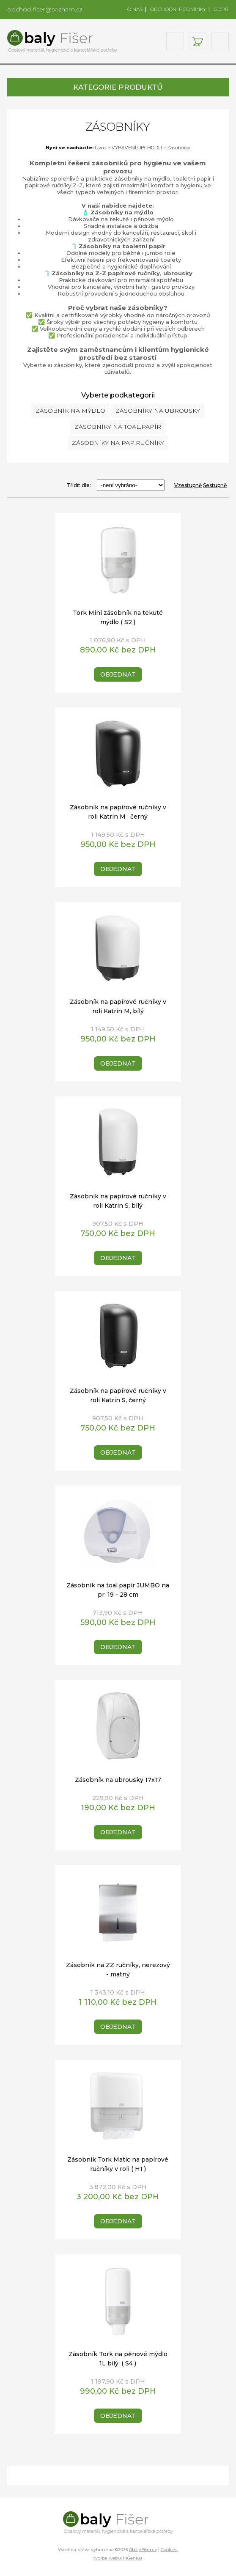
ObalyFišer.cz (143, 2549)
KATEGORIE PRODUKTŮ (117, 87)
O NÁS (135, 9)
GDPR (221, 9)
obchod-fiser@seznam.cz (44, 9)
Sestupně (215, 485)
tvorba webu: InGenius (118, 2558)
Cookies (169, 2549)
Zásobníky (178, 148)
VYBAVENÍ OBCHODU (137, 148)
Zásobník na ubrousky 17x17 (118, 1780)
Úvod (101, 148)
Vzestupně (188, 485)
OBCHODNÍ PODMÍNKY (178, 9)
